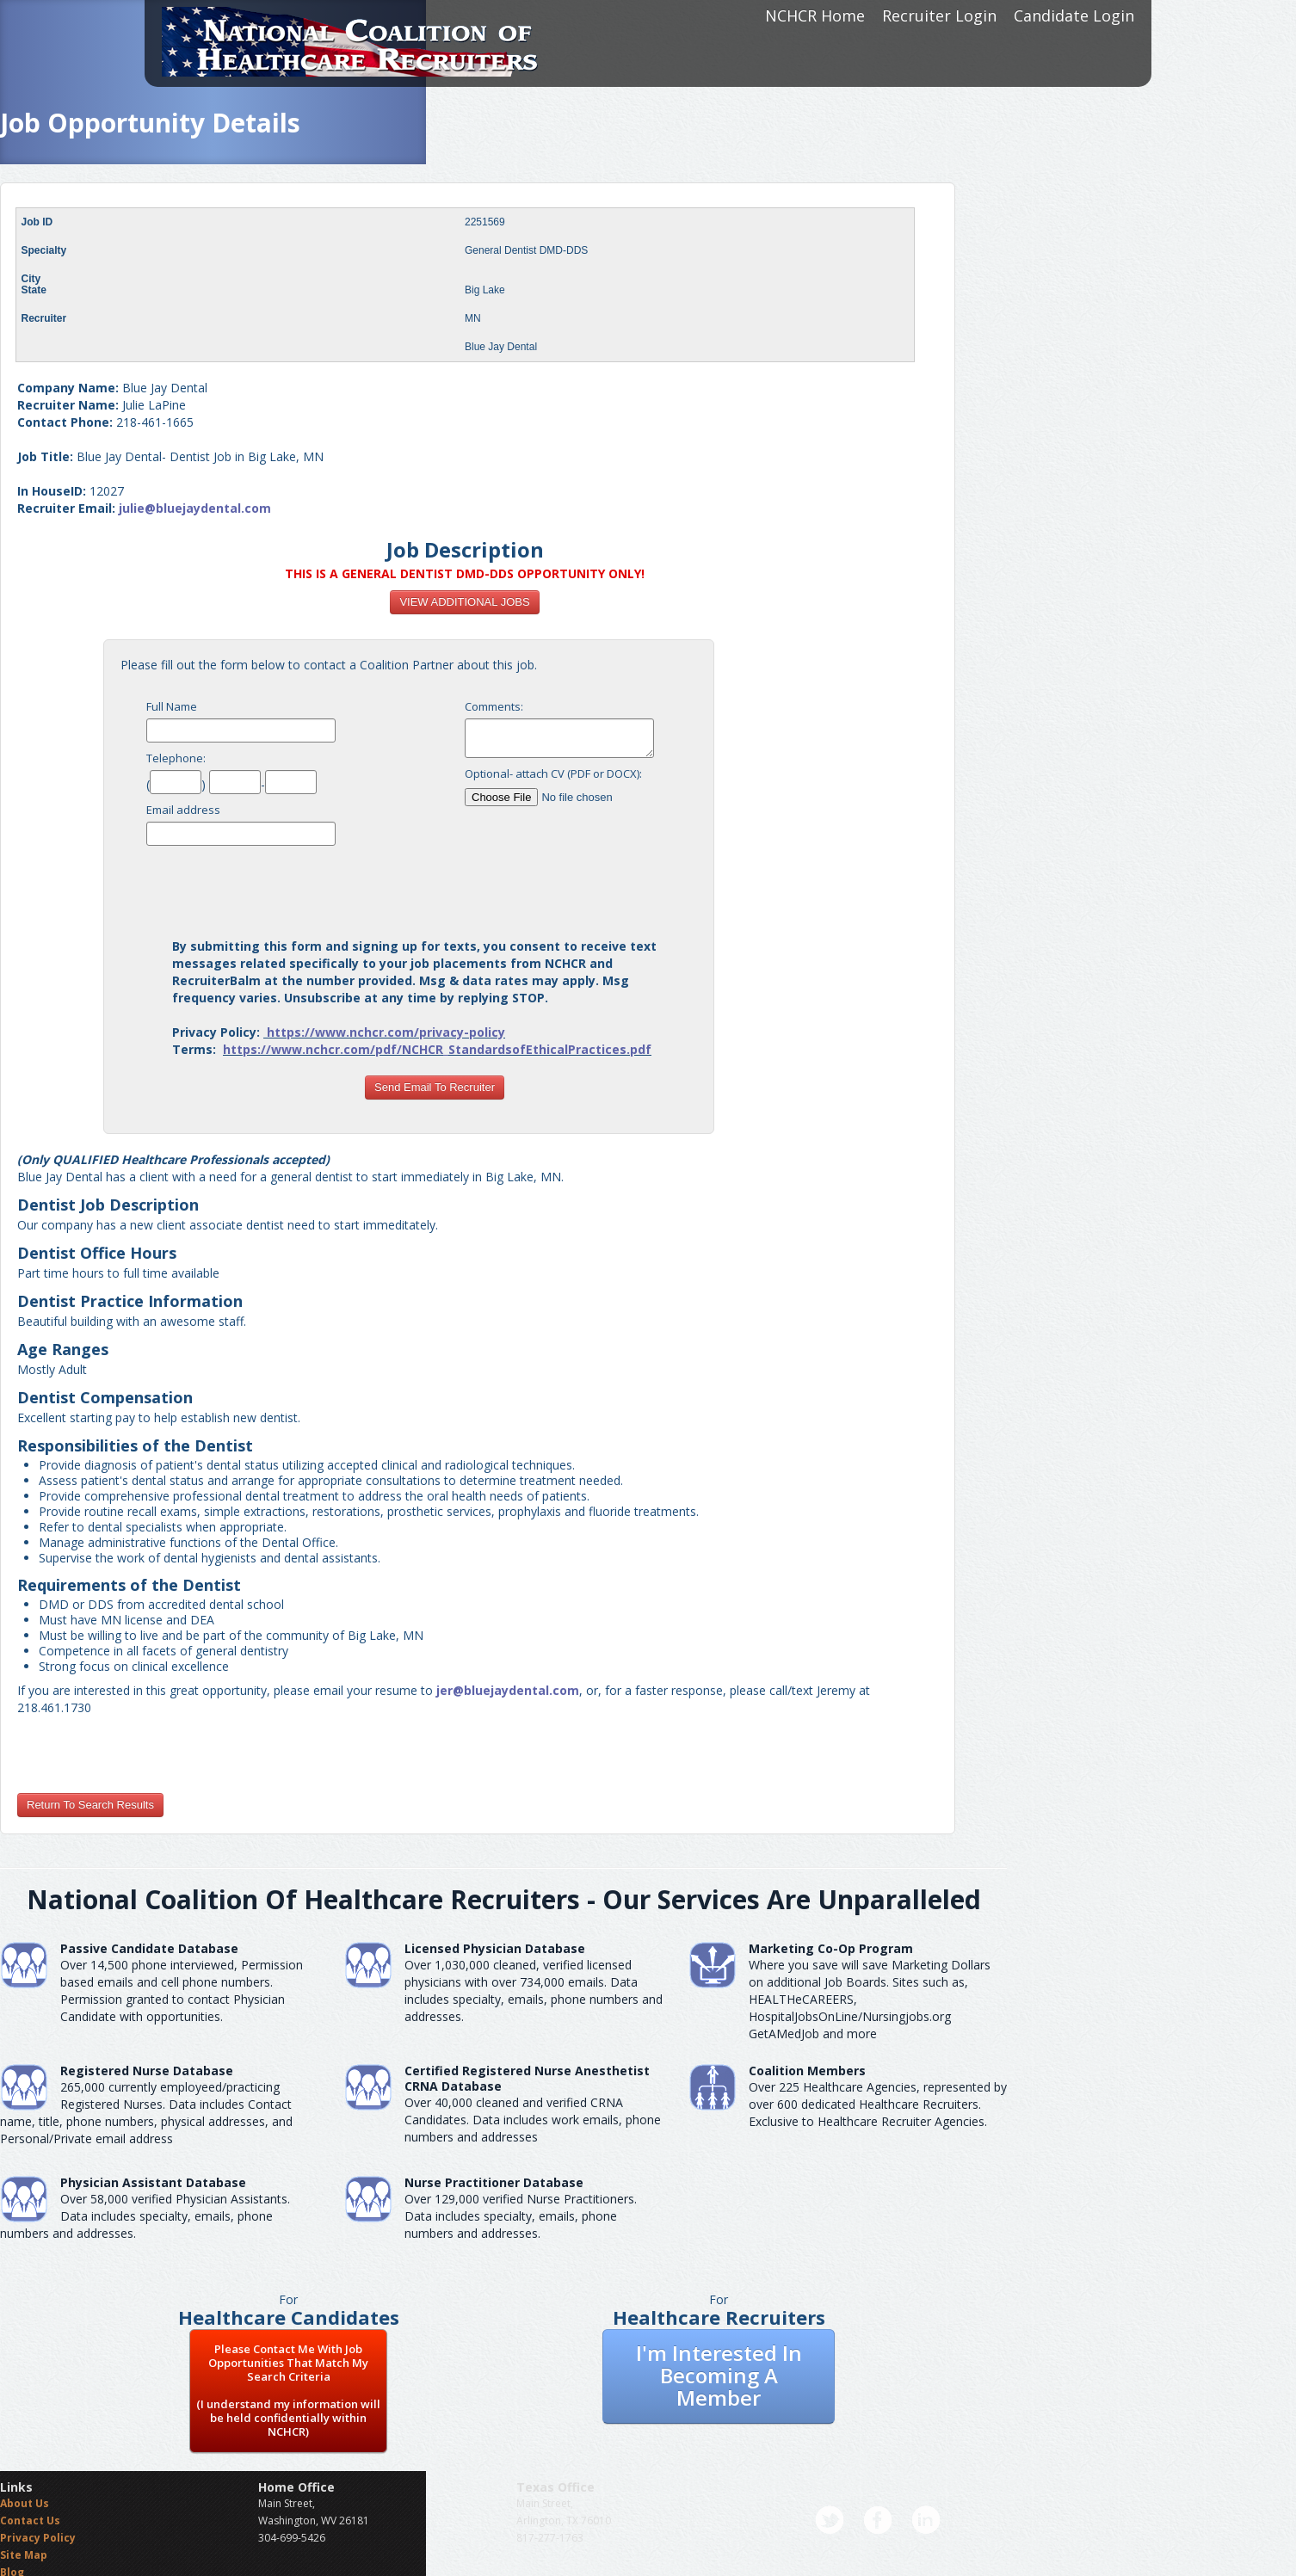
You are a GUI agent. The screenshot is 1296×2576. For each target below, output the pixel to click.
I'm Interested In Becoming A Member (719, 2375)
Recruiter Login (939, 15)
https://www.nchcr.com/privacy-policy (386, 1032)
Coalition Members (807, 2070)
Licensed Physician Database (494, 1948)
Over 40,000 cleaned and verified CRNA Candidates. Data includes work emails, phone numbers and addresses (532, 2119)
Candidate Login (1074, 15)
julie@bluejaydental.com (195, 508)
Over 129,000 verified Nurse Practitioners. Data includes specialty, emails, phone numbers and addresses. (520, 2216)
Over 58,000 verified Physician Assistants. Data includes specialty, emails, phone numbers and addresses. (145, 2216)
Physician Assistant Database (153, 2182)
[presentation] (434, 887)
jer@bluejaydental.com (507, 1690)
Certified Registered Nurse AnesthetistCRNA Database (527, 2078)
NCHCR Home (815, 15)
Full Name (171, 706)
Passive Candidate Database (149, 1948)
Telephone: (176, 758)
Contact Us (30, 2520)
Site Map (23, 2555)
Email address (183, 809)
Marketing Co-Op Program (831, 1948)
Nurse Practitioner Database (493, 2182)
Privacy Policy (38, 2537)
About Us (24, 2503)
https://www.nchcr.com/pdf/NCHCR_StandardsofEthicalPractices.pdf (437, 1049)
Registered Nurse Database (146, 2070)
